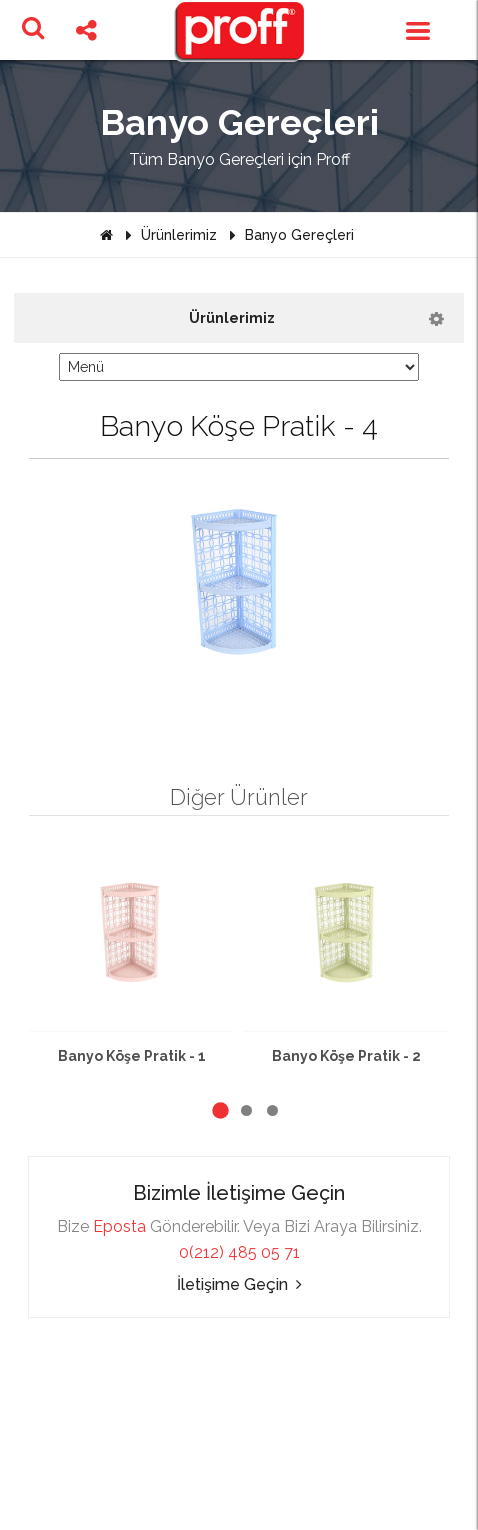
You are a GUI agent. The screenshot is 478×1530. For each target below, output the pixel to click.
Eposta (119, 1226)
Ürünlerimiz (179, 235)
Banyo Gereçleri (299, 235)
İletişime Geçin (239, 1284)
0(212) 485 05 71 (239, 1252)
